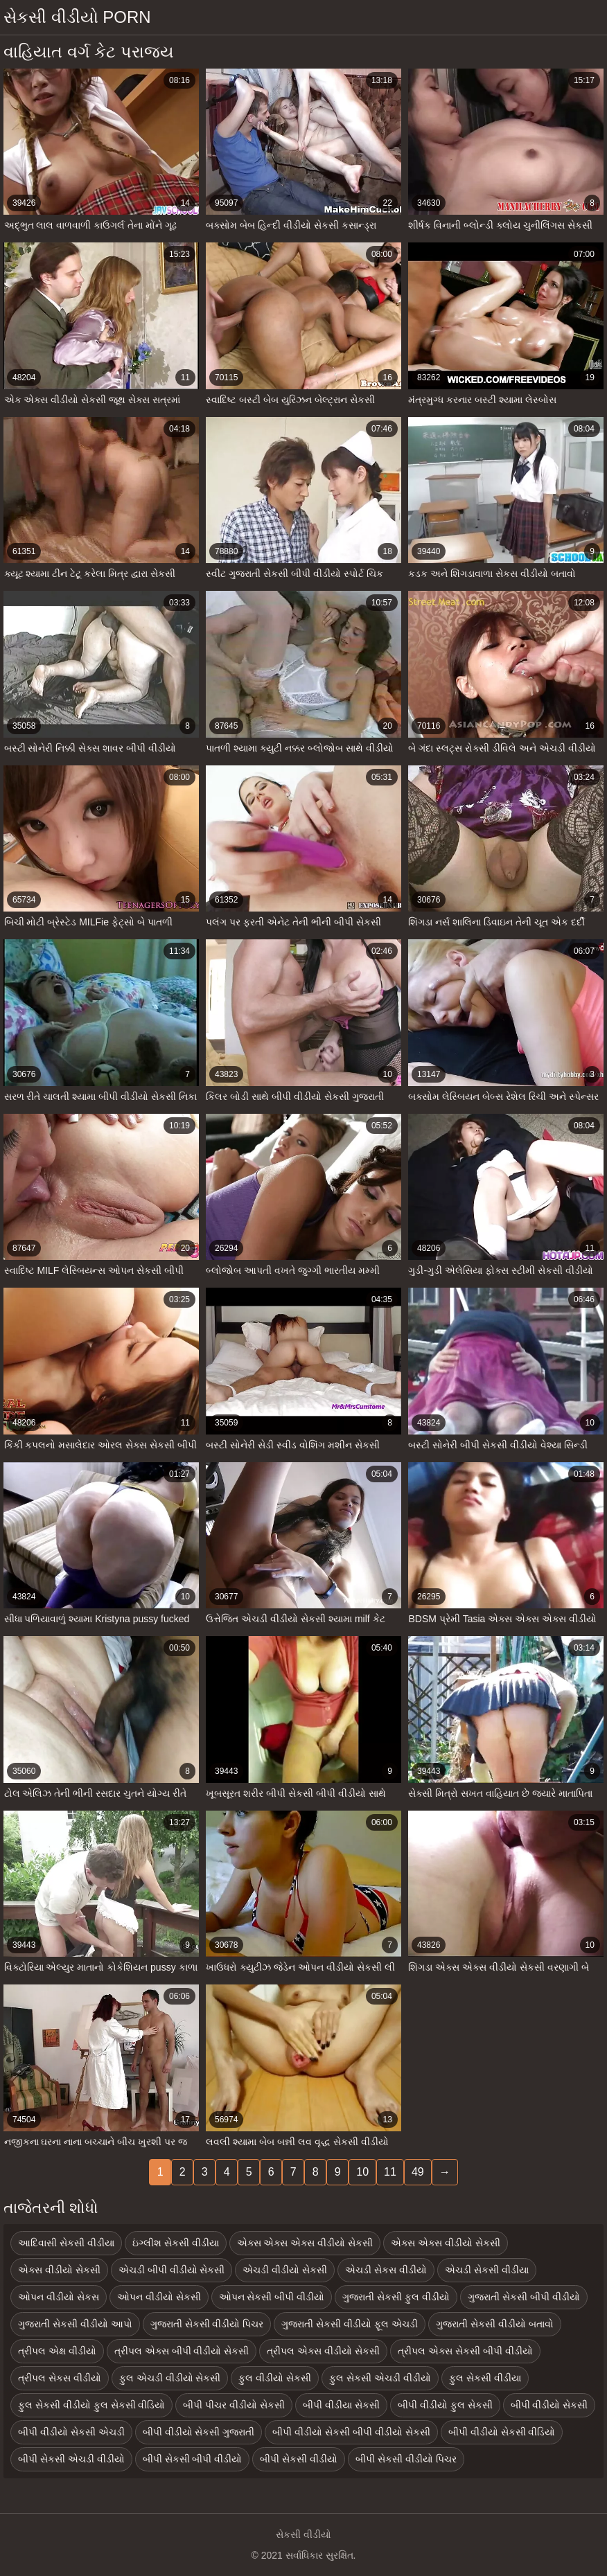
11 (390, 2172)
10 (362, 2172)
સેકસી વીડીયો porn (77, 17)
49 (418, 2172)
